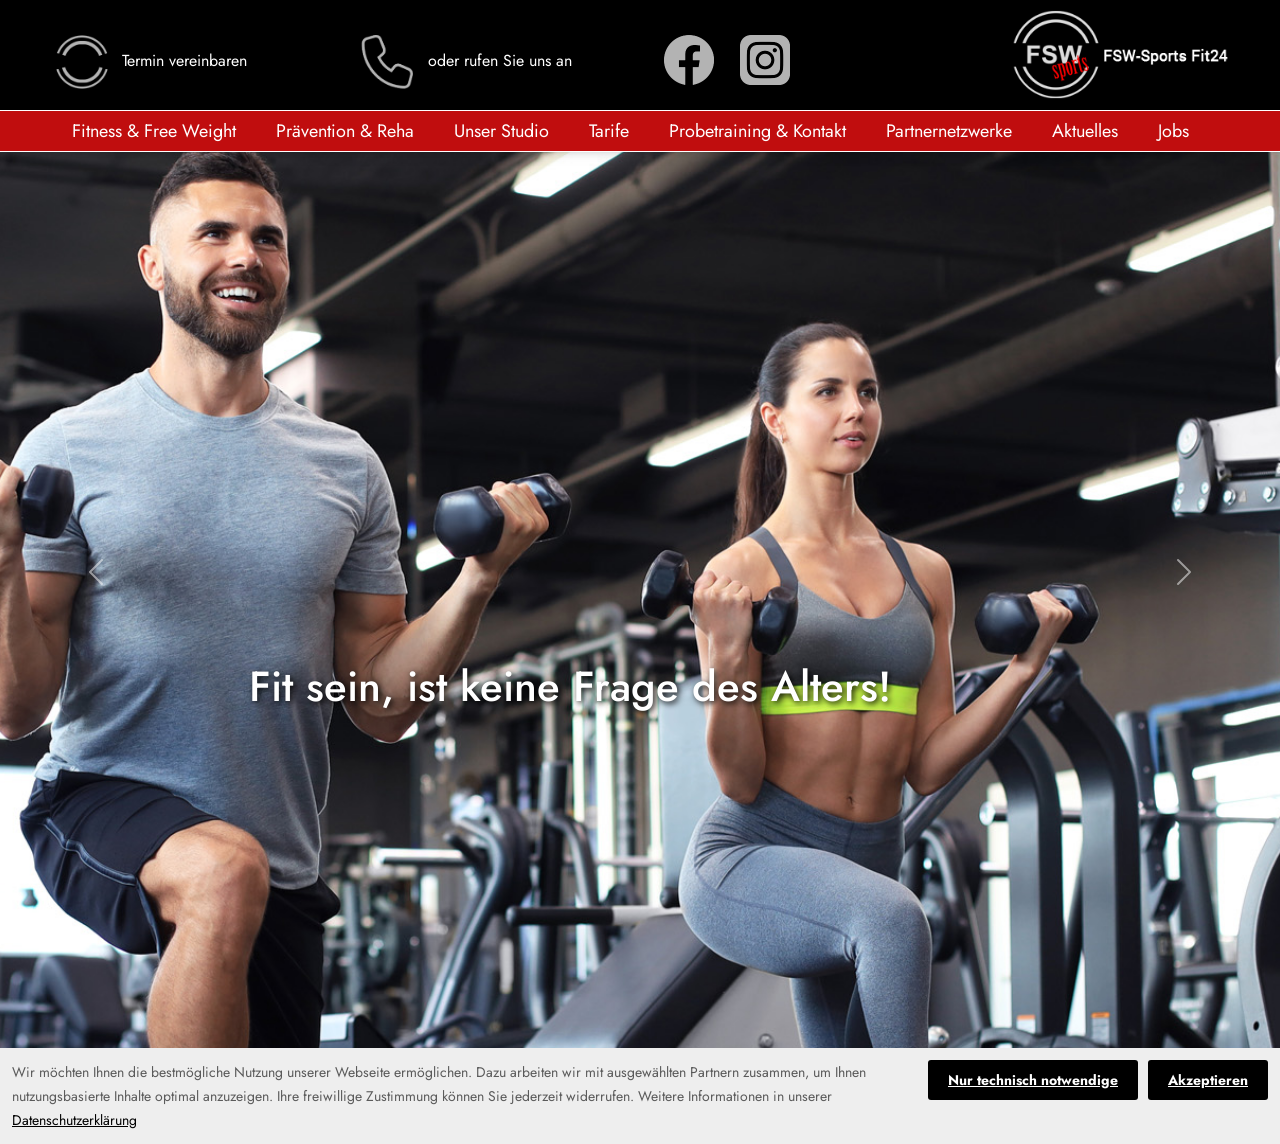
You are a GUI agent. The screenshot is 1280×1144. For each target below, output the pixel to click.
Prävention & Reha (345, 131)
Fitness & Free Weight (154, 131)
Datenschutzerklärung (74, 1120)
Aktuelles (1085, 131)
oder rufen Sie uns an (465, 60)
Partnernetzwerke (949, 131)
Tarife (609, 131)
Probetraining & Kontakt (757, 131)
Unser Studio (501, 131)
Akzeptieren (1208, 1080)
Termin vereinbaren (149, 60)
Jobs (1173, 131)
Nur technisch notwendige (1033, 1080)
